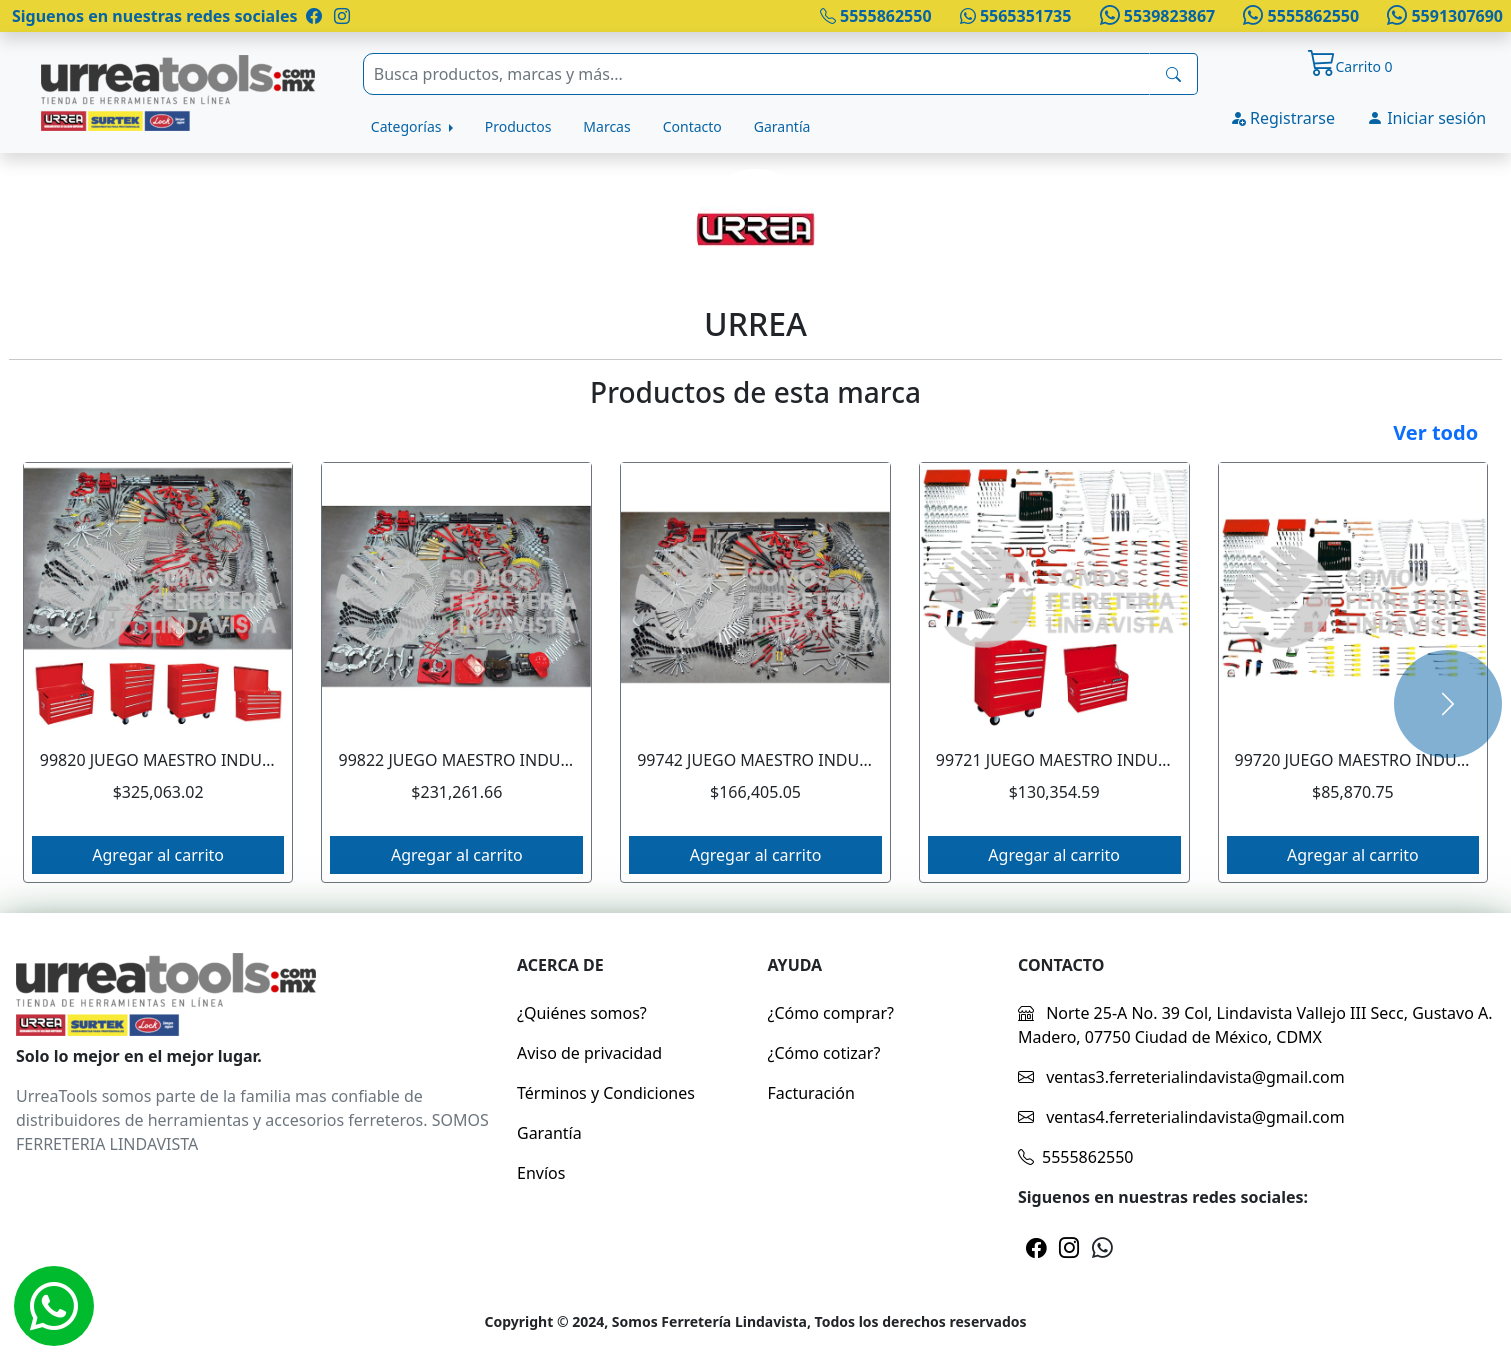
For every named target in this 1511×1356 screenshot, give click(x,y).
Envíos (541, 1173)
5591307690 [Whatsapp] (1443, 16)
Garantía (782, 126)
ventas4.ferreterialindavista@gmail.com (1181, 1117)
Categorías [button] (408, 126)
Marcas (606, 126)
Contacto (692, 126)
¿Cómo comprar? (831, 1013)
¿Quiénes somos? (582, 1013)
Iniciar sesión (1426, 118)
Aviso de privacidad (589, 1053)
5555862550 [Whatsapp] (1299, 16)
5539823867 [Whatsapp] (1155, 16)
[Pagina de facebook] (314, 16)
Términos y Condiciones (606, 1093)
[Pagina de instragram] (340, 16)
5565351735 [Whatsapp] (1016, 16)
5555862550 (876, 16)
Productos (518, 126)
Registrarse (1282, 118)
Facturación (811, 1093)
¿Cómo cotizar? (824, 1053)
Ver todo (1435, 432)
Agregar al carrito (158, 855)
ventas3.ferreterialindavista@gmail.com (1181, 1077)
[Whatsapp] (54, 1306)
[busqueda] (1173, 74)
